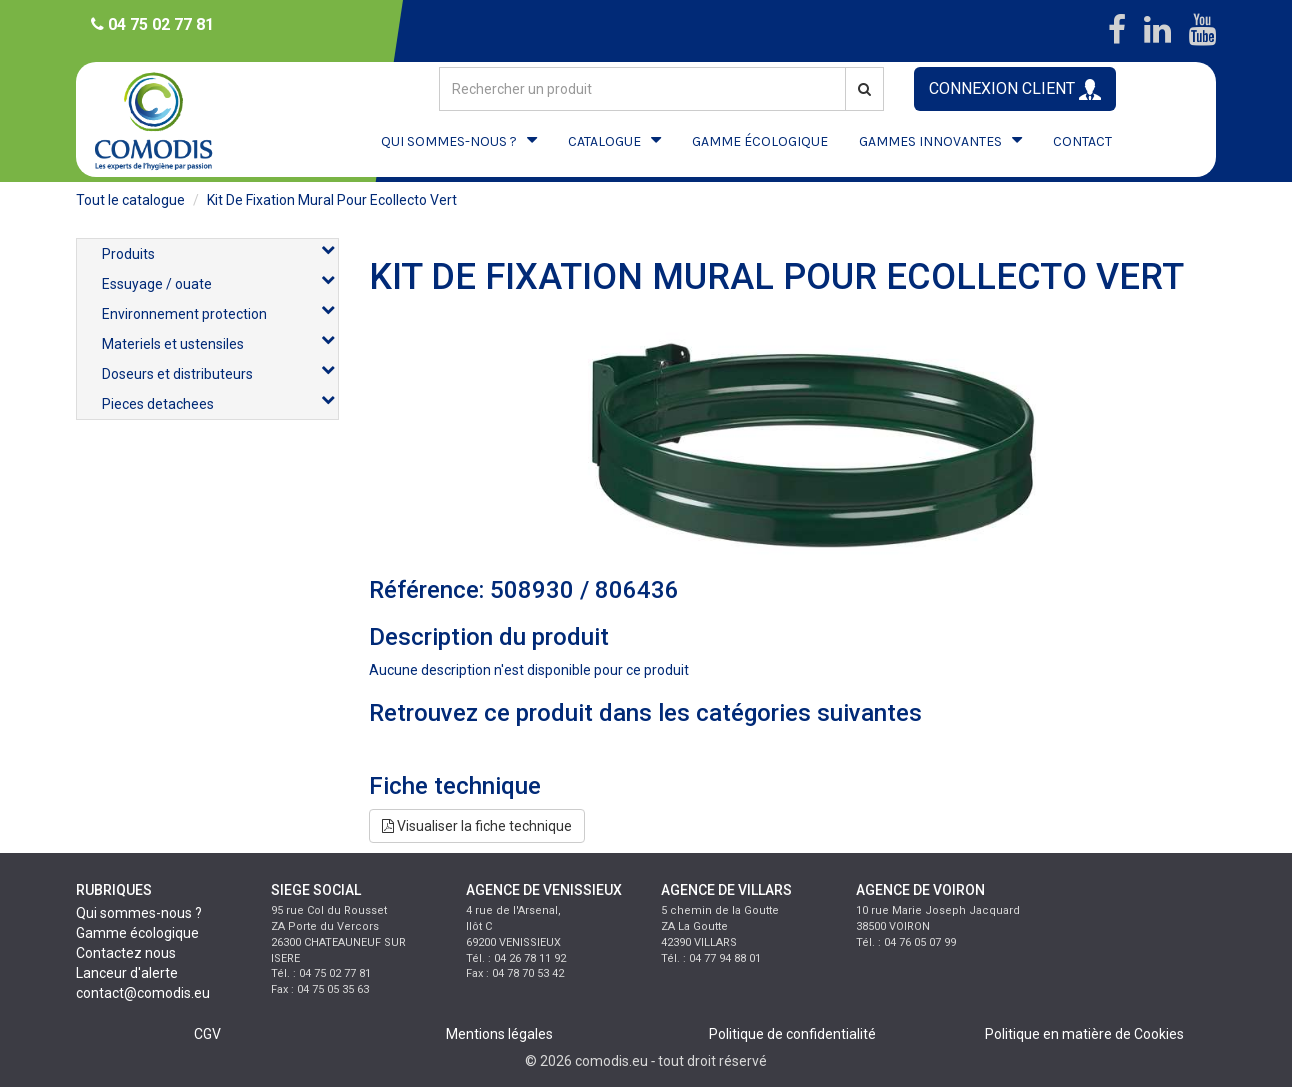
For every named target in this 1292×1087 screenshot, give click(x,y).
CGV (207, 1034)
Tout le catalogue (130, 200)
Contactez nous (126, 953)
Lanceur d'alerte (127, 973)
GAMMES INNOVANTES (930, 141)
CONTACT (1082, 141)
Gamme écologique (137, 933)
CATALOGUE (604, 141)
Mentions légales (499, 1034)
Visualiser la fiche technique (477, 826)
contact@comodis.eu (143, 993)
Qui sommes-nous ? (139, 913)
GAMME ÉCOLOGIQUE (760, 141)
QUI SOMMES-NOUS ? (449, 141)
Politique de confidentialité (792, 1034)
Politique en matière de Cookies (1084, 1034)
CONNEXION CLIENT (1015, 89)
